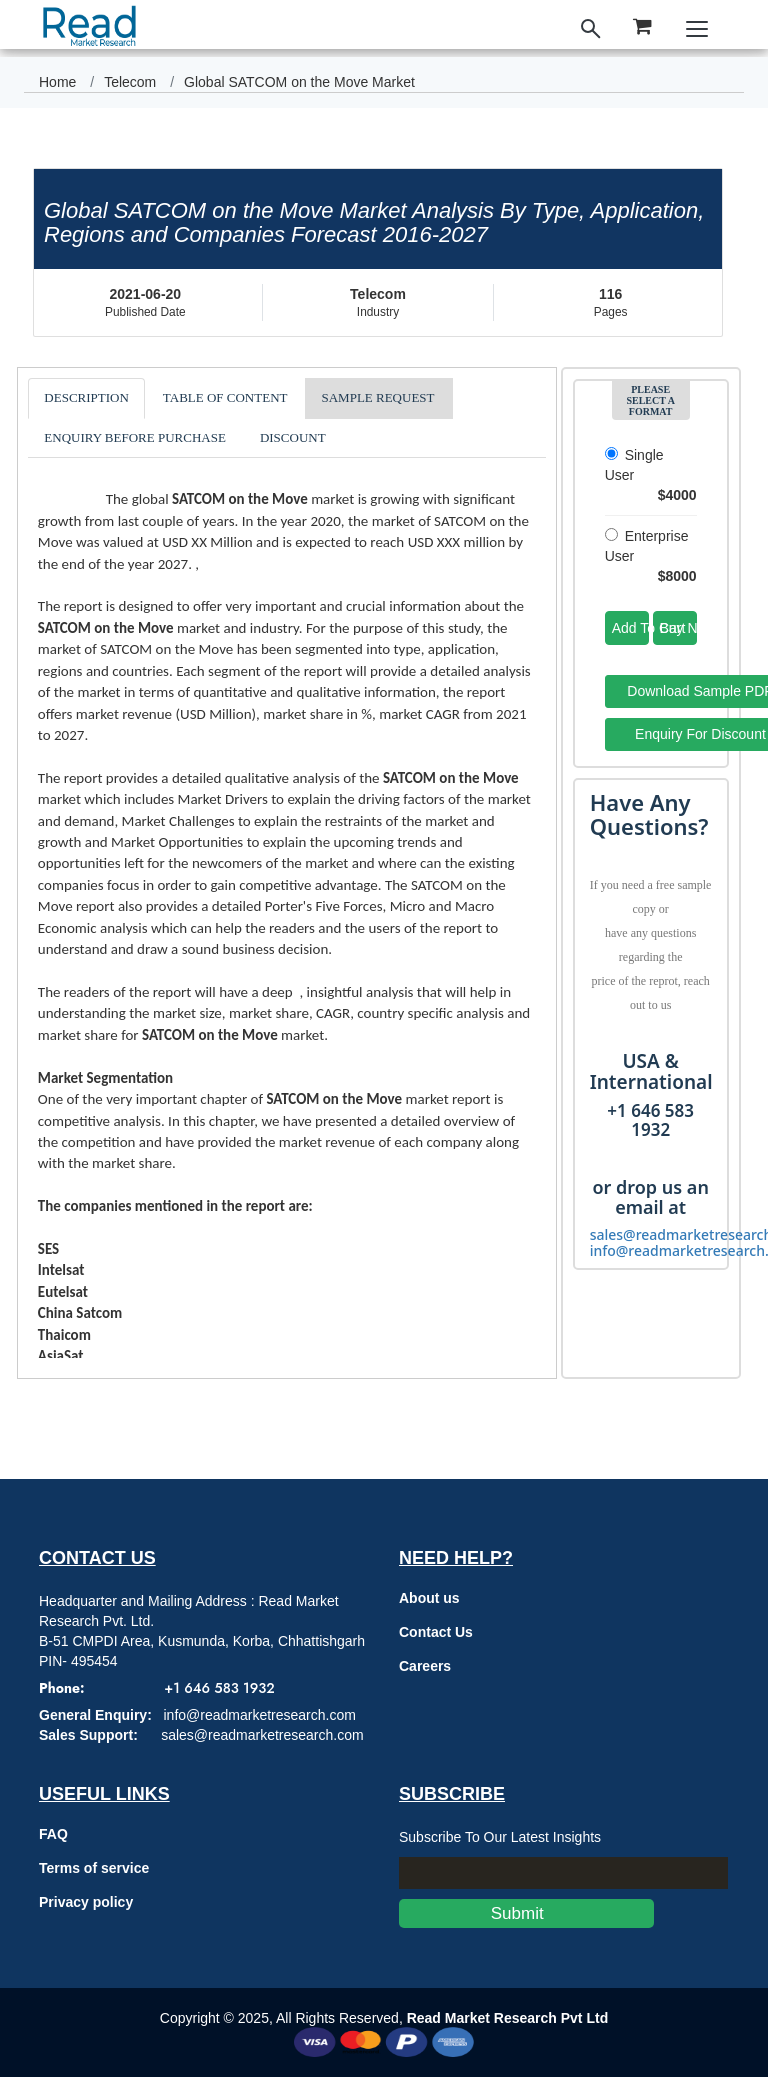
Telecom (130, 82)
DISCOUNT (293, 437)
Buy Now (678, 628)
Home (57, 82)
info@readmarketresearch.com (259, 1715)
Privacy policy (86, 1902)
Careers (425, 1666)
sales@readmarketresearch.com (262, 1735)
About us (429, 1598)
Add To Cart (630, 628)
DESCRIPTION (86, 397)
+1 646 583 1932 (219, 1688)
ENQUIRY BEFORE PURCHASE (135, 437)
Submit (526, 1913)
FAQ (53, 1834)
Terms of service (94, 1868)
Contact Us (436, 1632)
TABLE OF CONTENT (225, 397)
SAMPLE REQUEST (377, 397)
